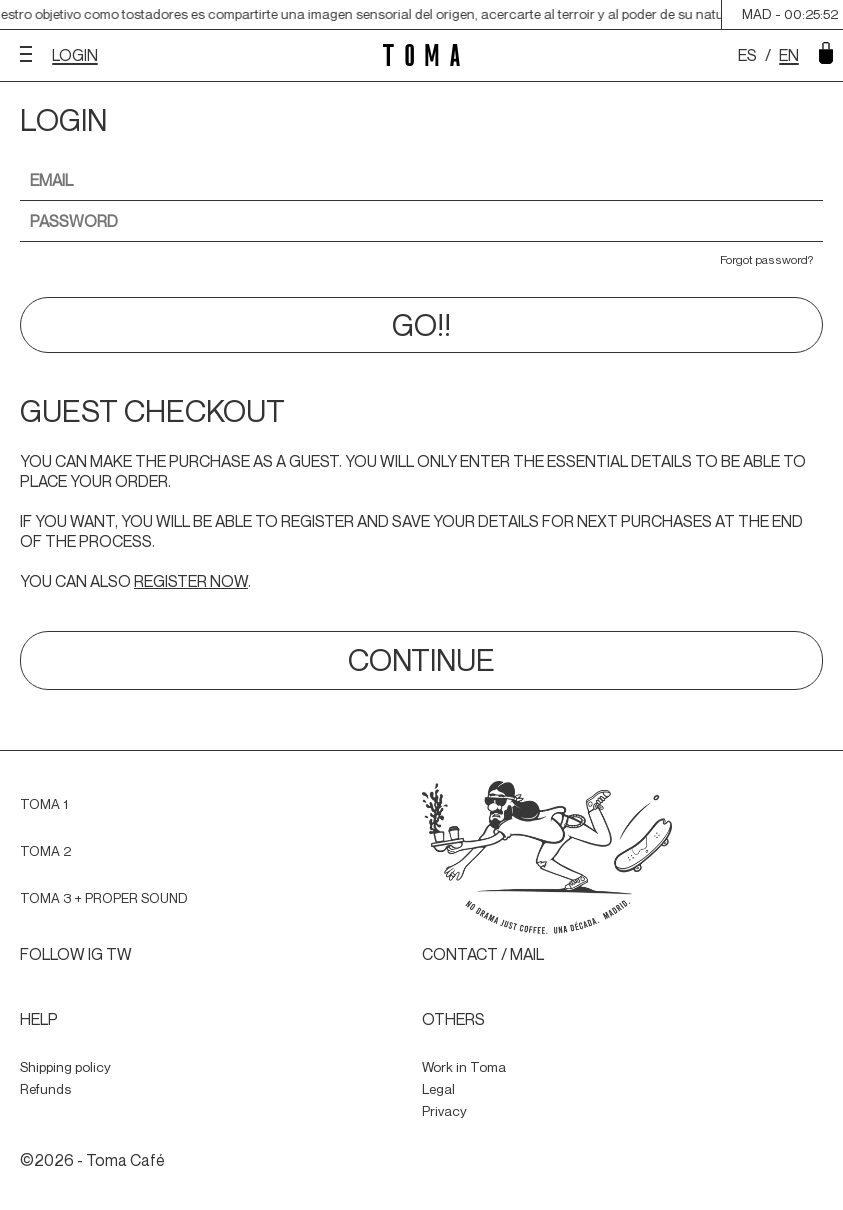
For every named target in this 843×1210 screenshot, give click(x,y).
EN (789, 55)
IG (95, 954)
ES (747, 55)
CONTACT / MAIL (483, 954)
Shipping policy (65, 1067)
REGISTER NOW (191, 581)
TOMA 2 (45, 851)
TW (119, 954)
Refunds (45, 1089)
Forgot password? (766, 259)
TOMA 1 (44, 804)
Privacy (444, 1111)
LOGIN (75, 55)
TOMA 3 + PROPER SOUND (104, 898)
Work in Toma (464, 1067)
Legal (438, 1089)
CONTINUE (421, 660)
